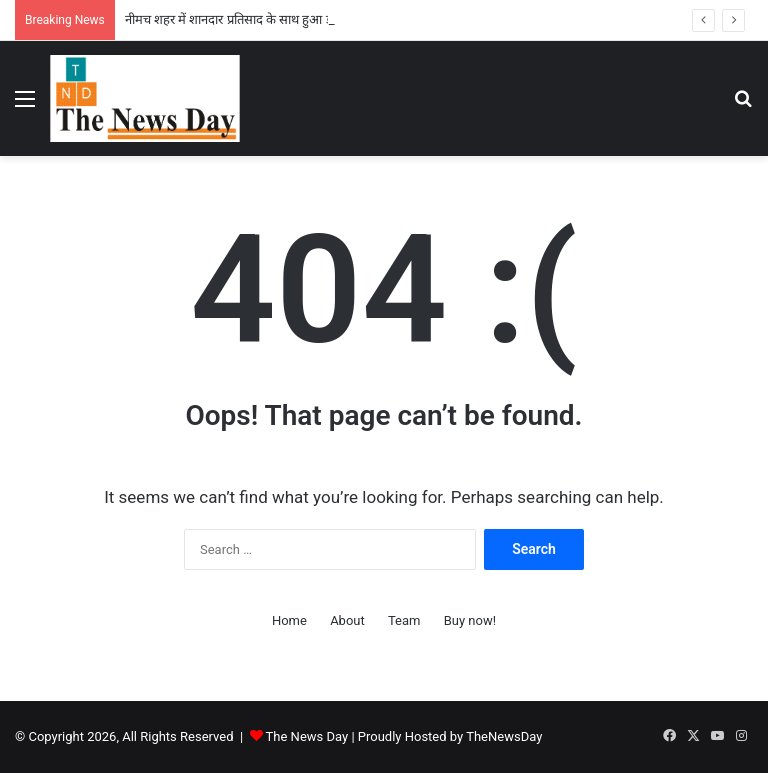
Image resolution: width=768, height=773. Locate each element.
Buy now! (470, 620)
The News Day (307, 736)
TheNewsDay (504, 736)
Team (404, 620)
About (347, 620)
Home (289, 620)
